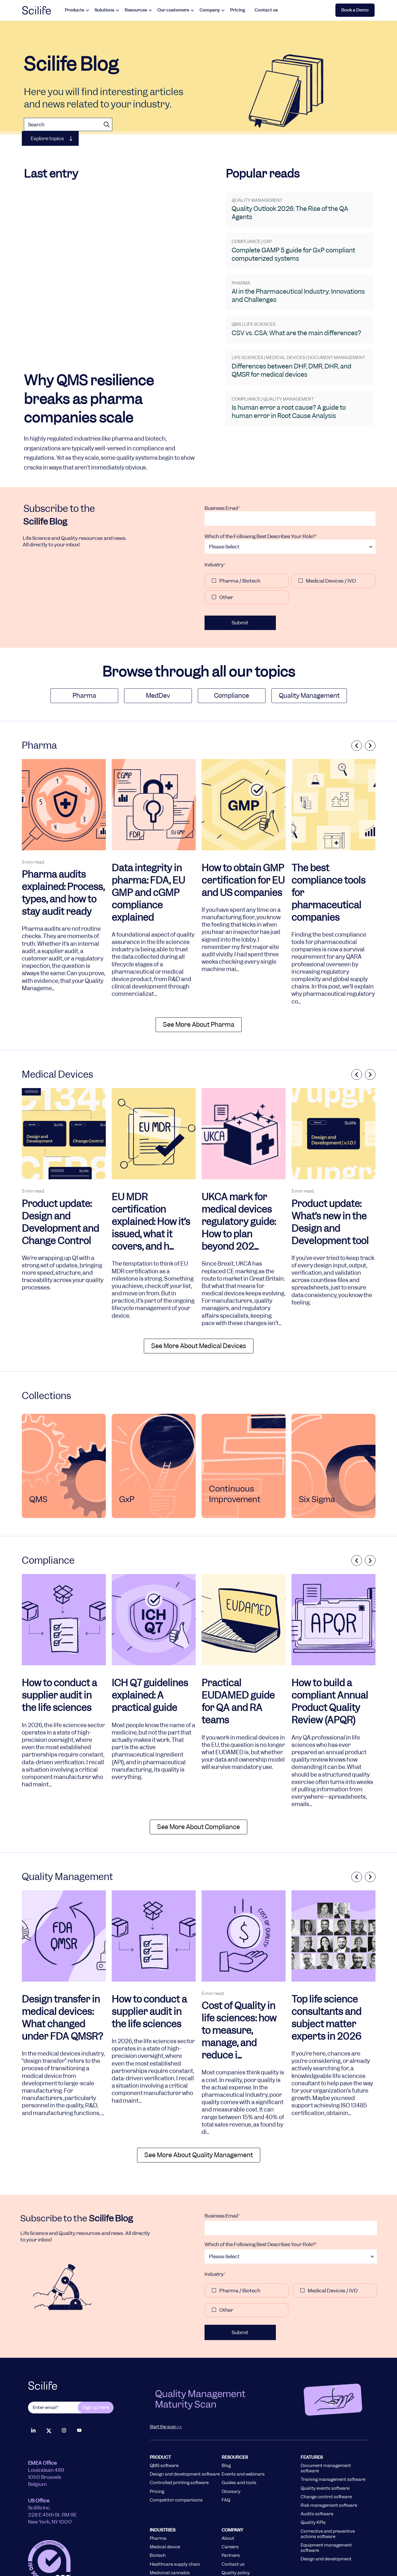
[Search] (68, 124)
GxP (126, 1445)
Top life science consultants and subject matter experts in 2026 (326, 1964)
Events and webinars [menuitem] (243, 2420)
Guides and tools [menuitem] (239, 2428)
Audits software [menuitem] (317, 2459)
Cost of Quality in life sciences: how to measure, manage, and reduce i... (239, 1977)
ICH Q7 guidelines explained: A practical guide (150, 1641)
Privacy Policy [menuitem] (276, 2549)
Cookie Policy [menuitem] (323, 2549)
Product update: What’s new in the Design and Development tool (330, 1168)
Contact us (266, 10)
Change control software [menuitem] (326, 2442)
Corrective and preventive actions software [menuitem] (328, 2479)
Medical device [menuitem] (165, 2492)
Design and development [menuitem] (326, 2504)
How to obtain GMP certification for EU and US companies (243, 826)
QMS (38, 1445)
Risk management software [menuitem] (329, 2451)
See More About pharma (198, 970)
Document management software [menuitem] (326, 2414)
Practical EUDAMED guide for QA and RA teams (238, 1647)
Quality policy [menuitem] (236, 2518)
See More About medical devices (198, 1292)
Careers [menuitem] (230, 2492)
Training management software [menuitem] (333, 2425)
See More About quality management (198, 2101)
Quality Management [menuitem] (309, 641)
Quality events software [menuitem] (325, 2434)
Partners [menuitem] (231, 2501)
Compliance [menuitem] (231, 641)
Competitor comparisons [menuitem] (176, 2445)
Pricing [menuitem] (157, 2437)
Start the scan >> (166, 2372)
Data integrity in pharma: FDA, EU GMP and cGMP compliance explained (148, 838)
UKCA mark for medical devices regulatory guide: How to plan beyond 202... (239, 1167)
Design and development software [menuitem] (185, 2420)
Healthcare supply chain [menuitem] (175, 2510)
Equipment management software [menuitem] (326, 2493)
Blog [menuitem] (226, 2411)
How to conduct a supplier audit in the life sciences (59, 1641)
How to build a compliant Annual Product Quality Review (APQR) (329, 1647)
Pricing (237, 10)
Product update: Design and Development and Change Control (60, 1168)
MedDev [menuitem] (158, 641)
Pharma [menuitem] (84, 641)
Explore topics (47, 138)
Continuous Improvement (235, 1439)
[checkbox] (290, 536)
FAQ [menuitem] (226, 2445)
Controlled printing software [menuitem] (179, 2428)
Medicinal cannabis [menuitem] (170, 2518)
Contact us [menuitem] (233, 2510)
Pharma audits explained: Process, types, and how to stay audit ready (63, 839)
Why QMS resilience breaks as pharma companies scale (89, 323)
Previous (355, 691)
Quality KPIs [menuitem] (313, 2468)
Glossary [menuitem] (231, 2437)
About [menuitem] (228, 2484)
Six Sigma (317, 1445)
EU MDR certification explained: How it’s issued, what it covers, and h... (151, 1167)
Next (369, 691)
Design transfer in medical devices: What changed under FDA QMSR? (62, 1964)
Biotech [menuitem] (158, 2501)
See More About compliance (198, 1773)
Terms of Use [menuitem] (208, 2549)
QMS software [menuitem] (164, 2411)
